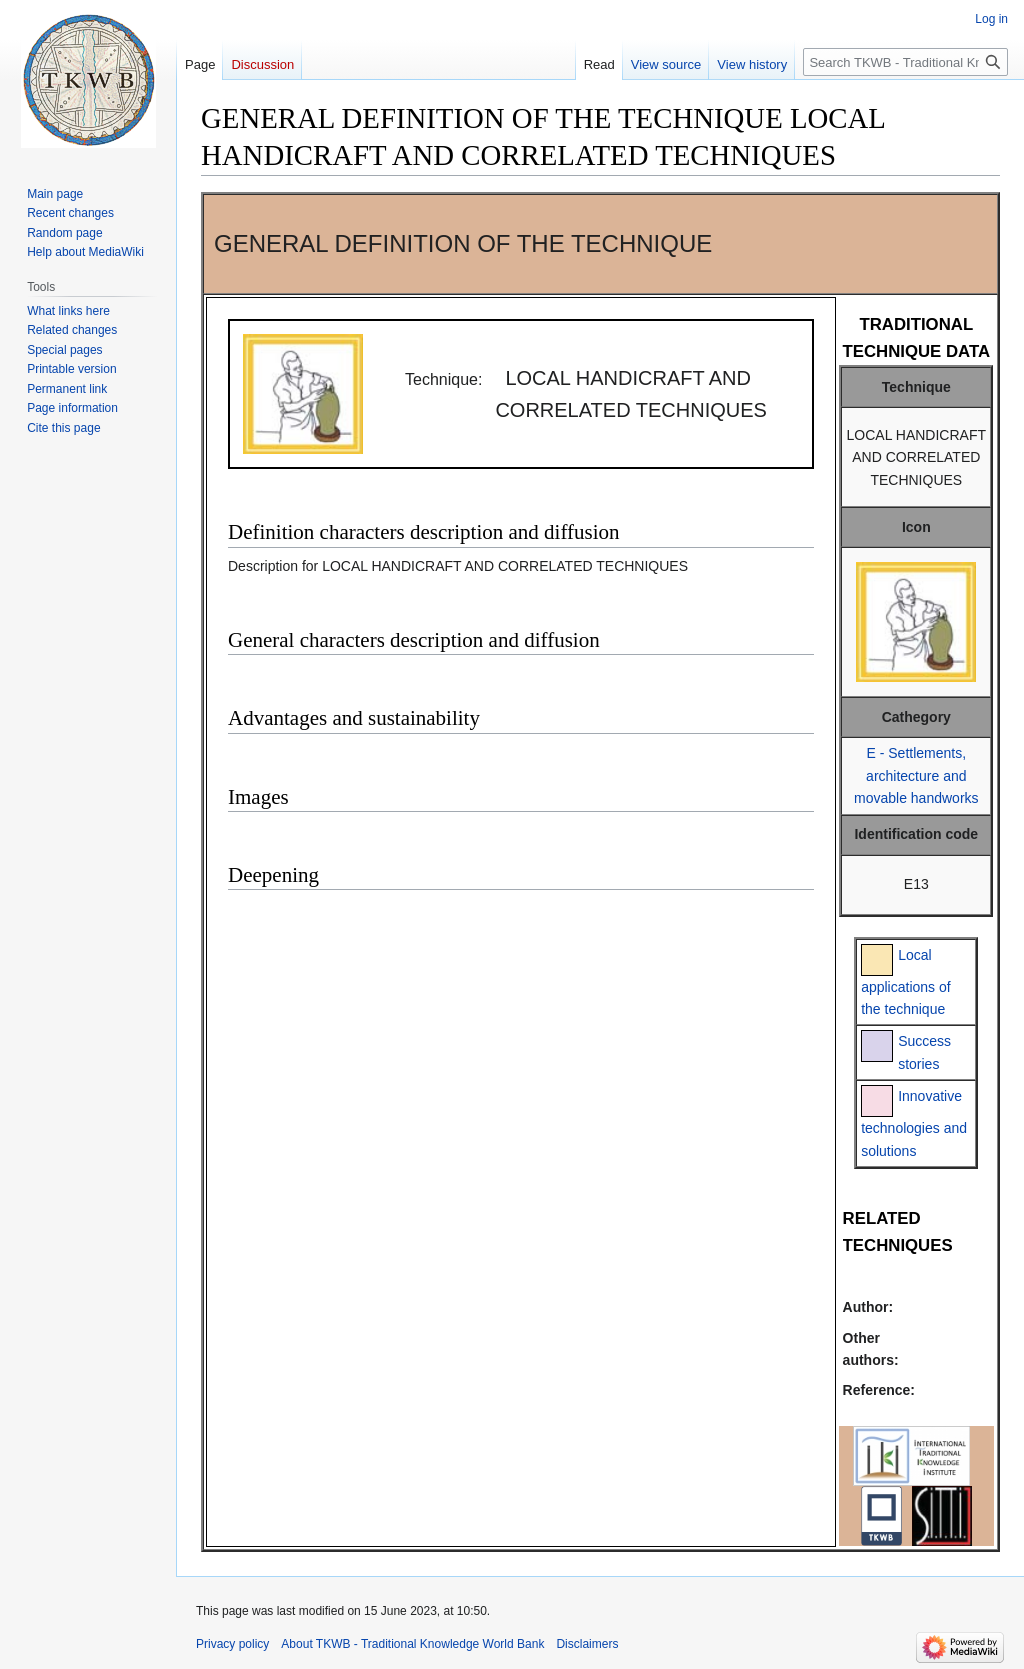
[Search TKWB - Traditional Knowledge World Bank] (905, 62)
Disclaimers (587, 1644)
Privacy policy (232, 1644)
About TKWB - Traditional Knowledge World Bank (412, 1644)
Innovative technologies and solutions (914, 1123)
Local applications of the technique (906, 982)
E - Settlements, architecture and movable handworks (916, 775)
